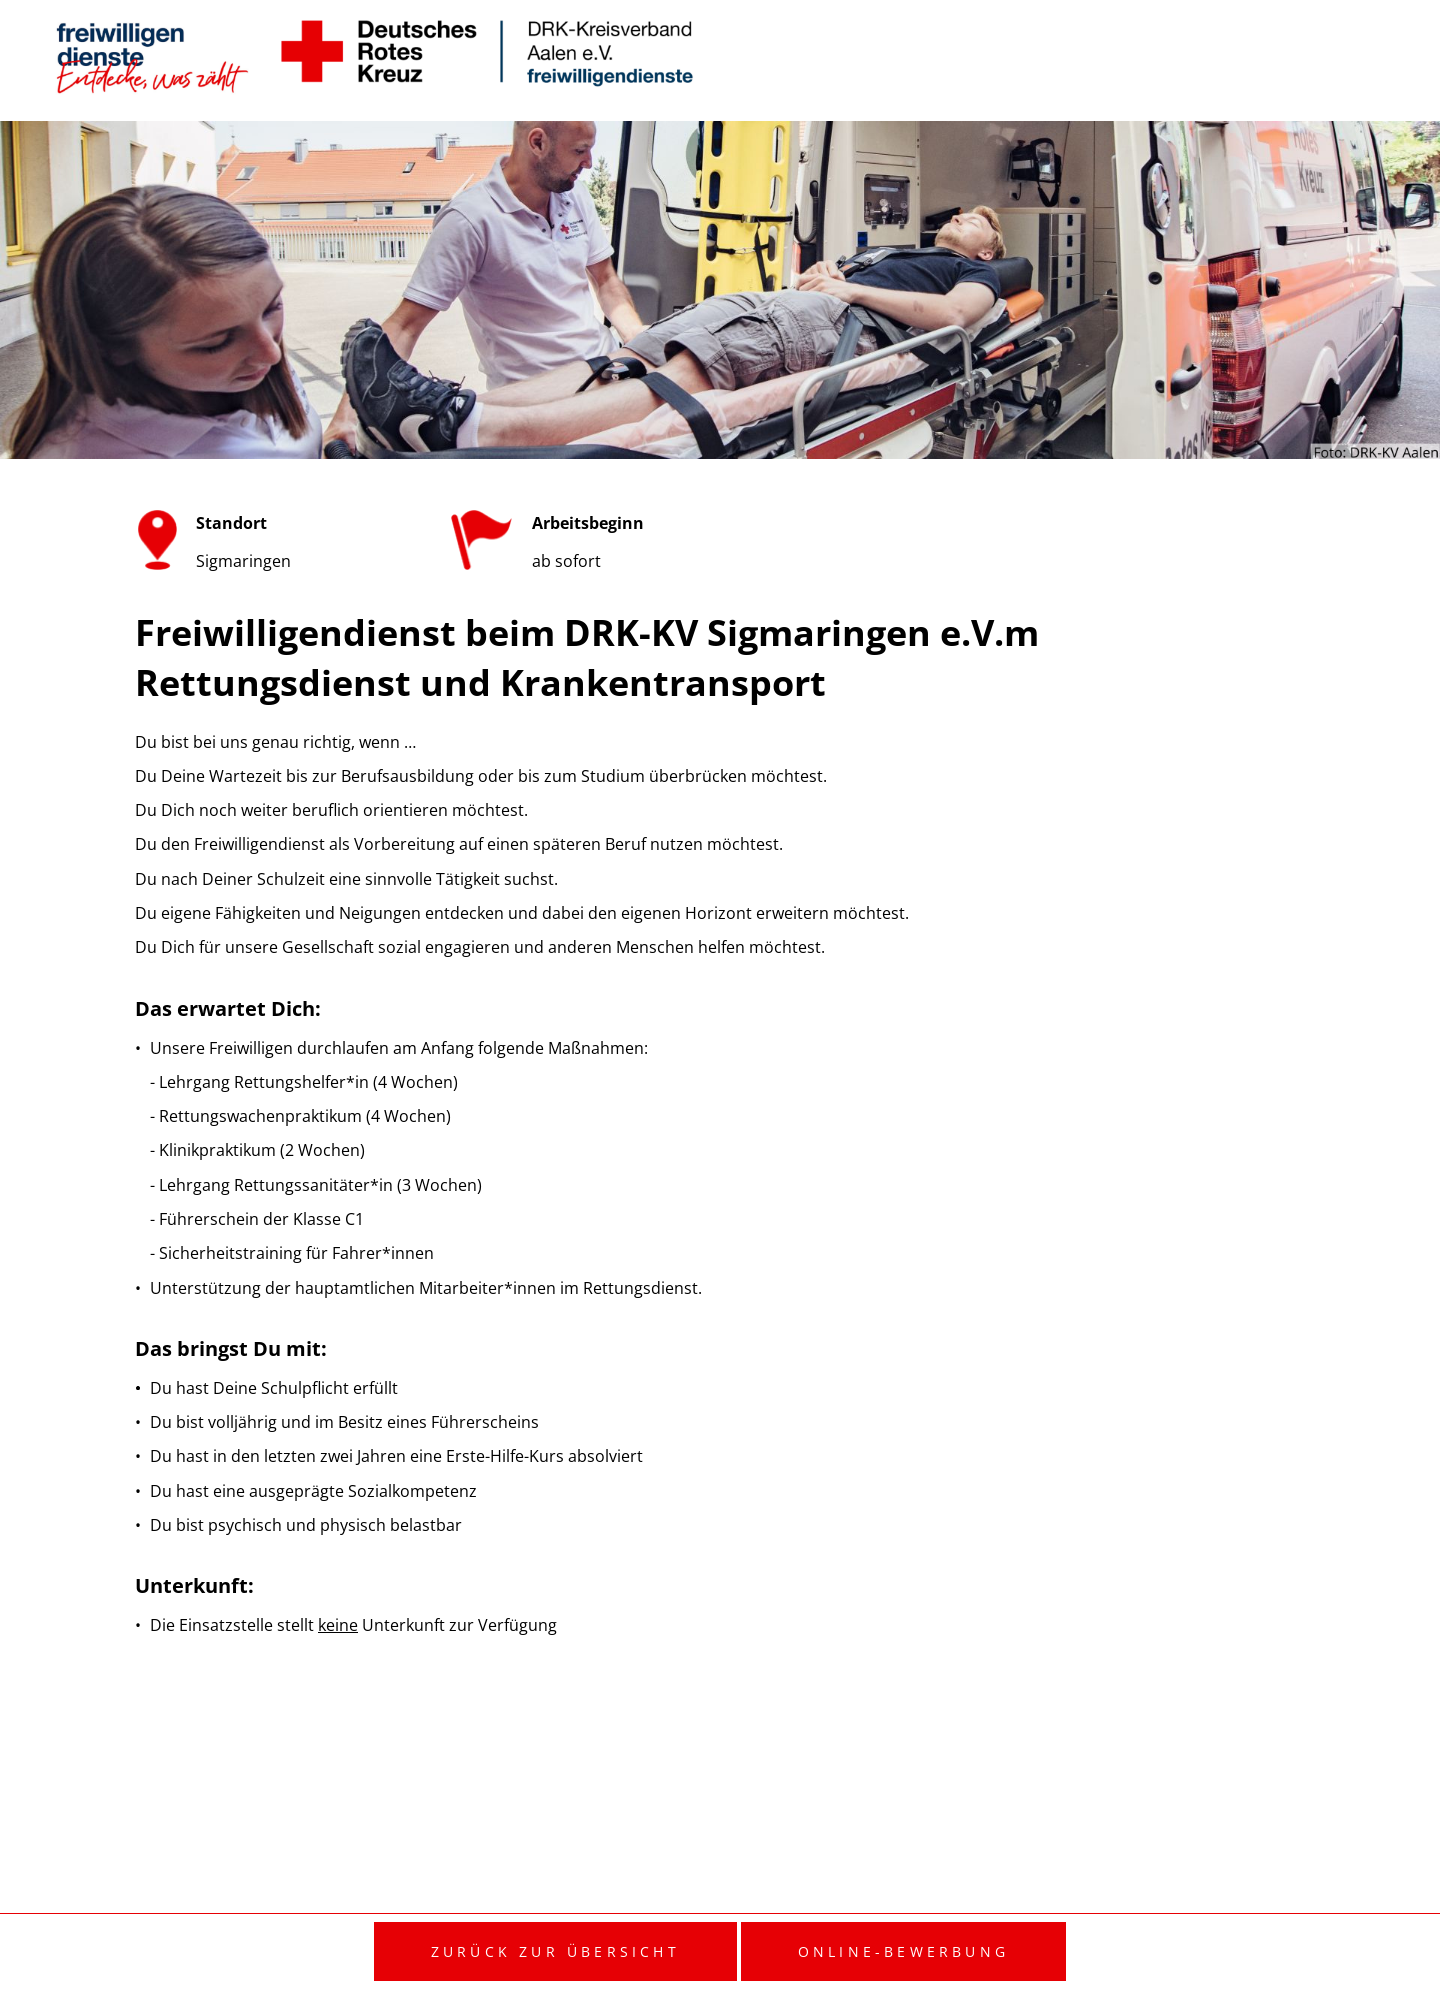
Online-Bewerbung (903, 1951)
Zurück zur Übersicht (555, 1951)
